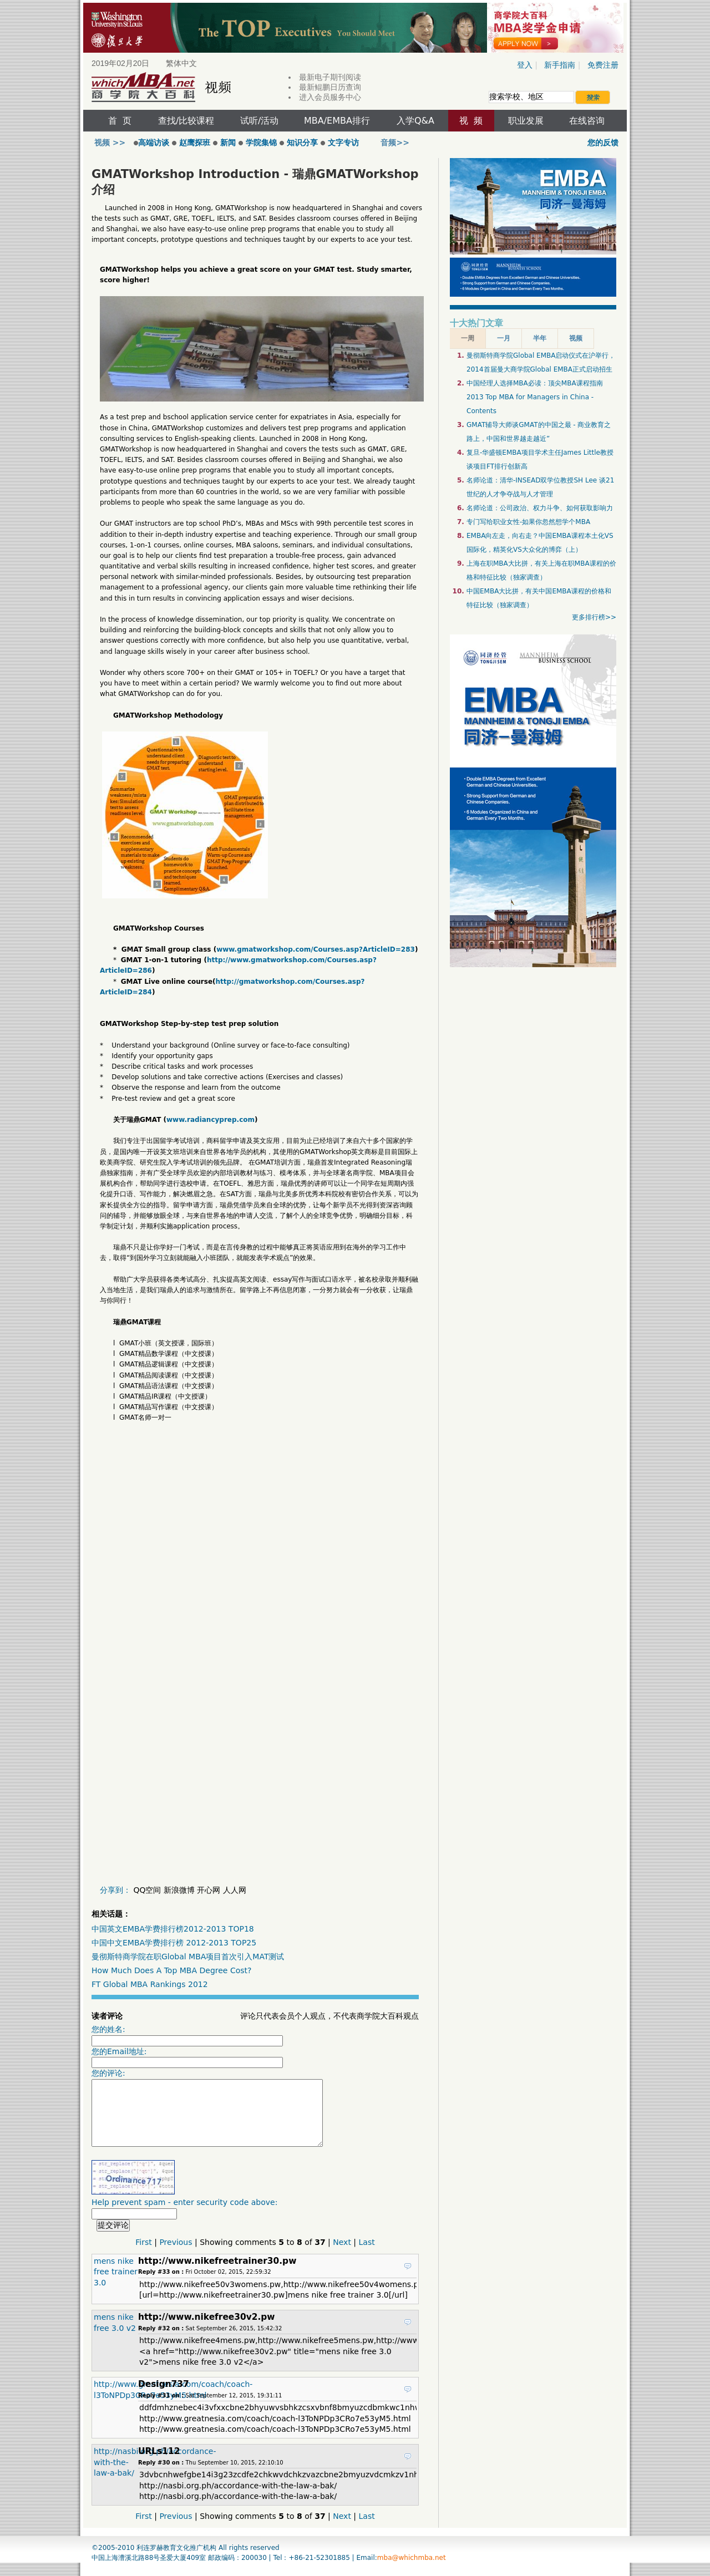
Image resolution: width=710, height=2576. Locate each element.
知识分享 (302, 142)
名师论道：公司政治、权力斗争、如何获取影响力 (539, 508)
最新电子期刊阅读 (330, 77)
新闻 (228, 142)
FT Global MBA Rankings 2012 (150, 1984)
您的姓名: (187, 2035)
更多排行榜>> (594, 617)
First (143, 2255)
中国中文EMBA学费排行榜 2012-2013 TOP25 (174, 1942)
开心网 (208, 1890)
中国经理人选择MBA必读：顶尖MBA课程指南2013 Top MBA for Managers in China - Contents (534, 397)
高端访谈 (151, 142)
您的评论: (221, 2114)
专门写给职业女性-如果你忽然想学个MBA (528, 522)
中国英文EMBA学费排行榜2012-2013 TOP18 (173, 1928)
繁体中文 (181, 63)
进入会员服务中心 (330, 97)
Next (342, 2255)
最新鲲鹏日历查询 (330, 87)
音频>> (395, 142)
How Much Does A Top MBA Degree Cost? (171, 1970)
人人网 (234, 1890)
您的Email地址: (187, 2058)
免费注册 (602, 64)
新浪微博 (179, 1890)
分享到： (115, 1890)
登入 (524, 64)
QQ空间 (147, 1890)
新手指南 (559, 64)
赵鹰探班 (194, 142)
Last (367, 2255)
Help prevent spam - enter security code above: (184, 2222)
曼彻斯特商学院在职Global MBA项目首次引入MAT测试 (188, 1956)
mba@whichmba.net (411, 2571)
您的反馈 (602, 142)
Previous (175, 2255)
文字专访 (343, 142)
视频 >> (111, 142)
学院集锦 (261, 142)
